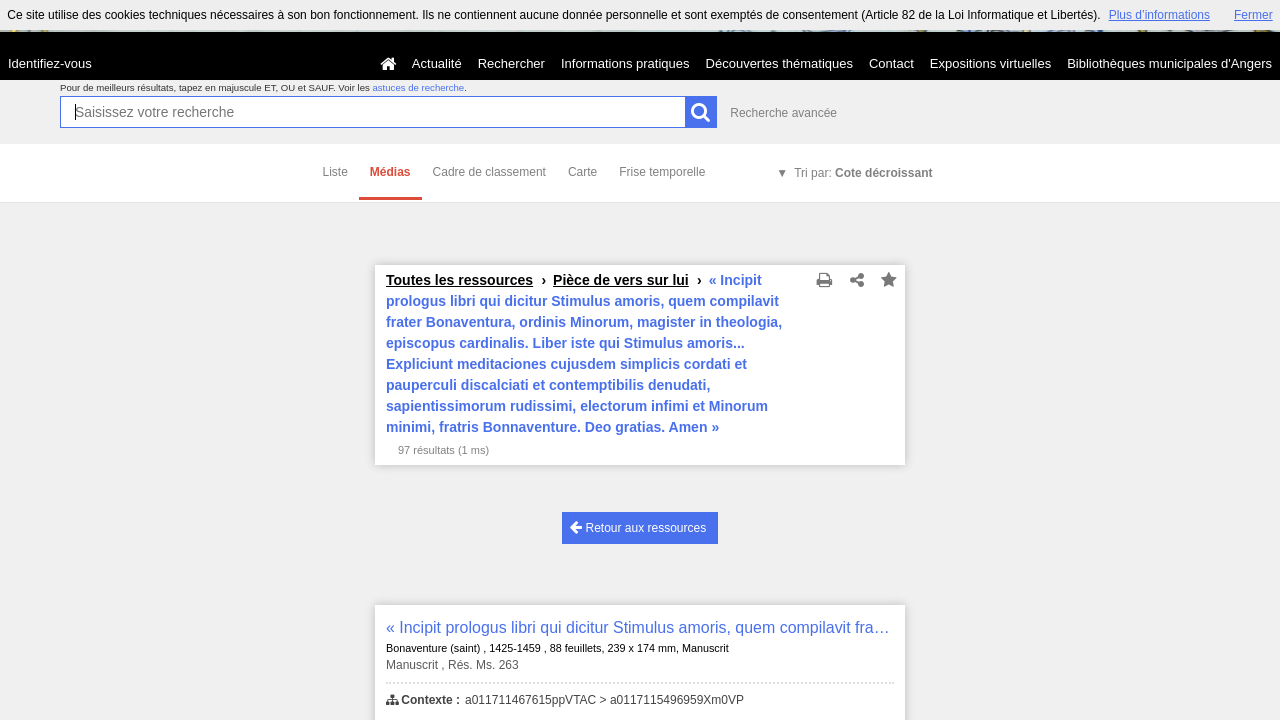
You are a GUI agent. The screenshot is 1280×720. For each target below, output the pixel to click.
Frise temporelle (662, 172)
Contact (891, 63)
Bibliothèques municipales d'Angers (1169, 63)
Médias (390, 172)
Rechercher (511, 63)
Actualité (437, 63)
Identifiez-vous (50, 63)
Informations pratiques (625, 63)
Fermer (1253, 15)
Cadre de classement (489, 172)
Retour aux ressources (638, 527)
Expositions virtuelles (990, 63)
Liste (335, 172)
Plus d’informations (1159, 15)
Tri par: (863, 173)
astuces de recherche (418, 87)
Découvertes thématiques (779, 63)
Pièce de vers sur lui (621, 280)
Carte (582, 172)
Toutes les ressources (459, 280)
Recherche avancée (783, 113)
